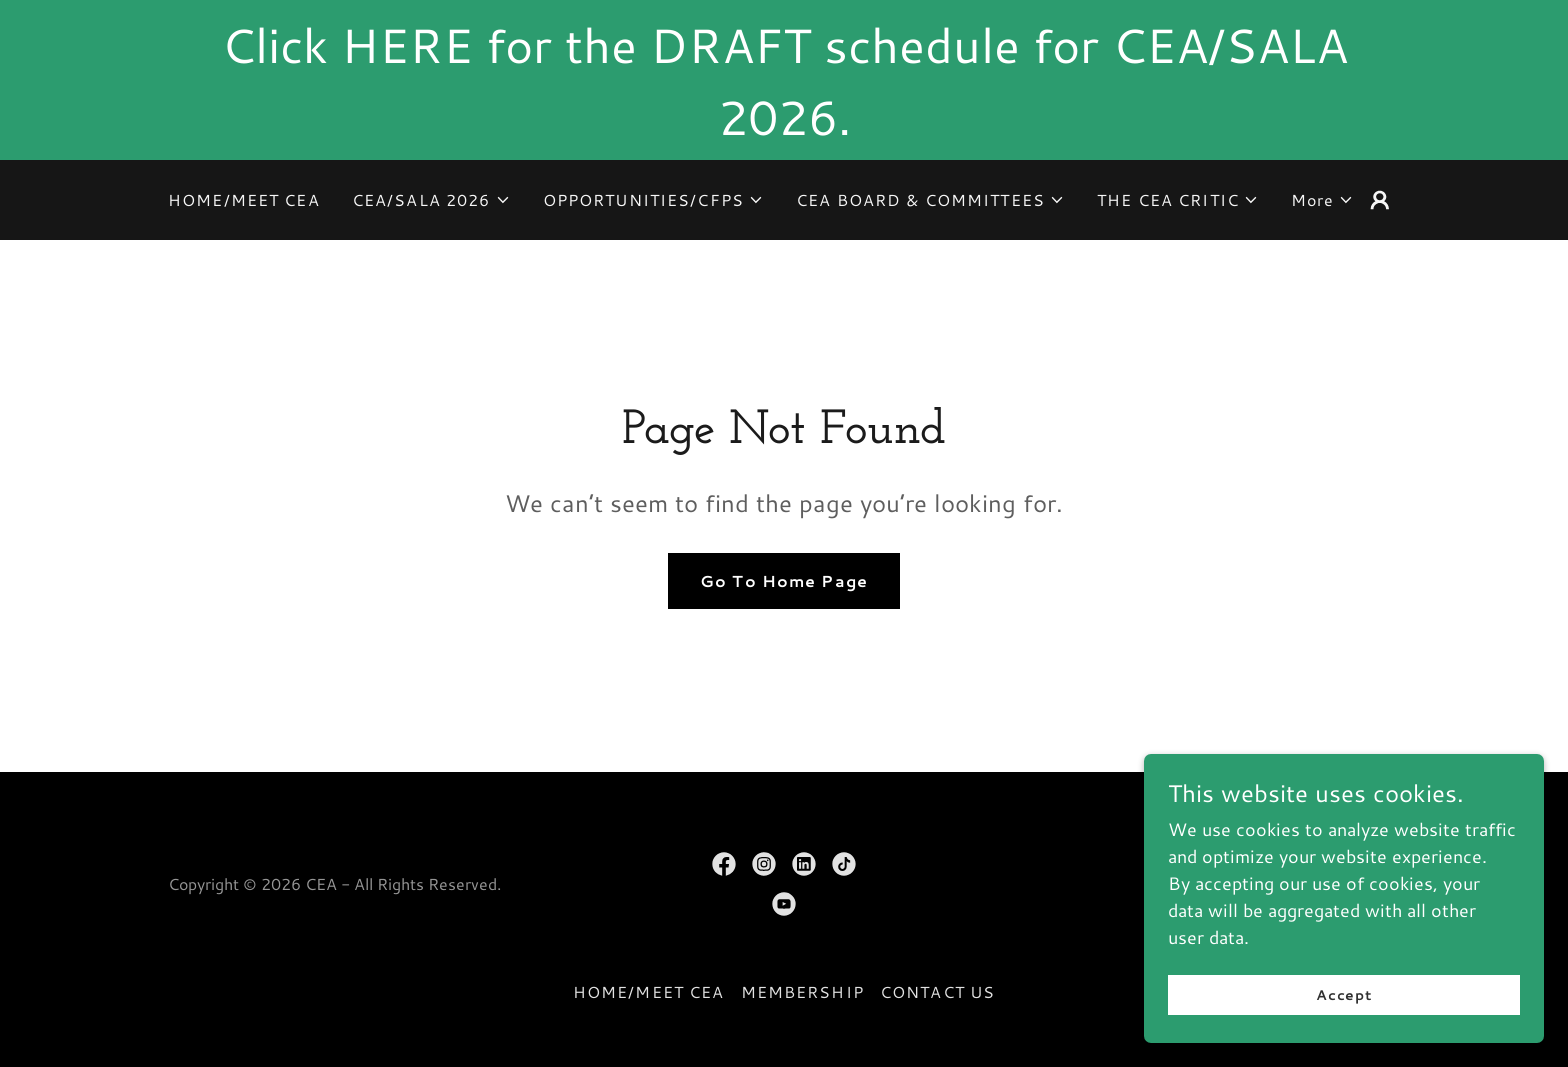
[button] (431, 200)
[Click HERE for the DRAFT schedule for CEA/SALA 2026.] (784, 80)
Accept (1344, 995)
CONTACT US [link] (937, 991)
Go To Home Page (784, 580)
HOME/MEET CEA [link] (244, 199)
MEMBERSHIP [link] (802, 991)
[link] (724, 864)
